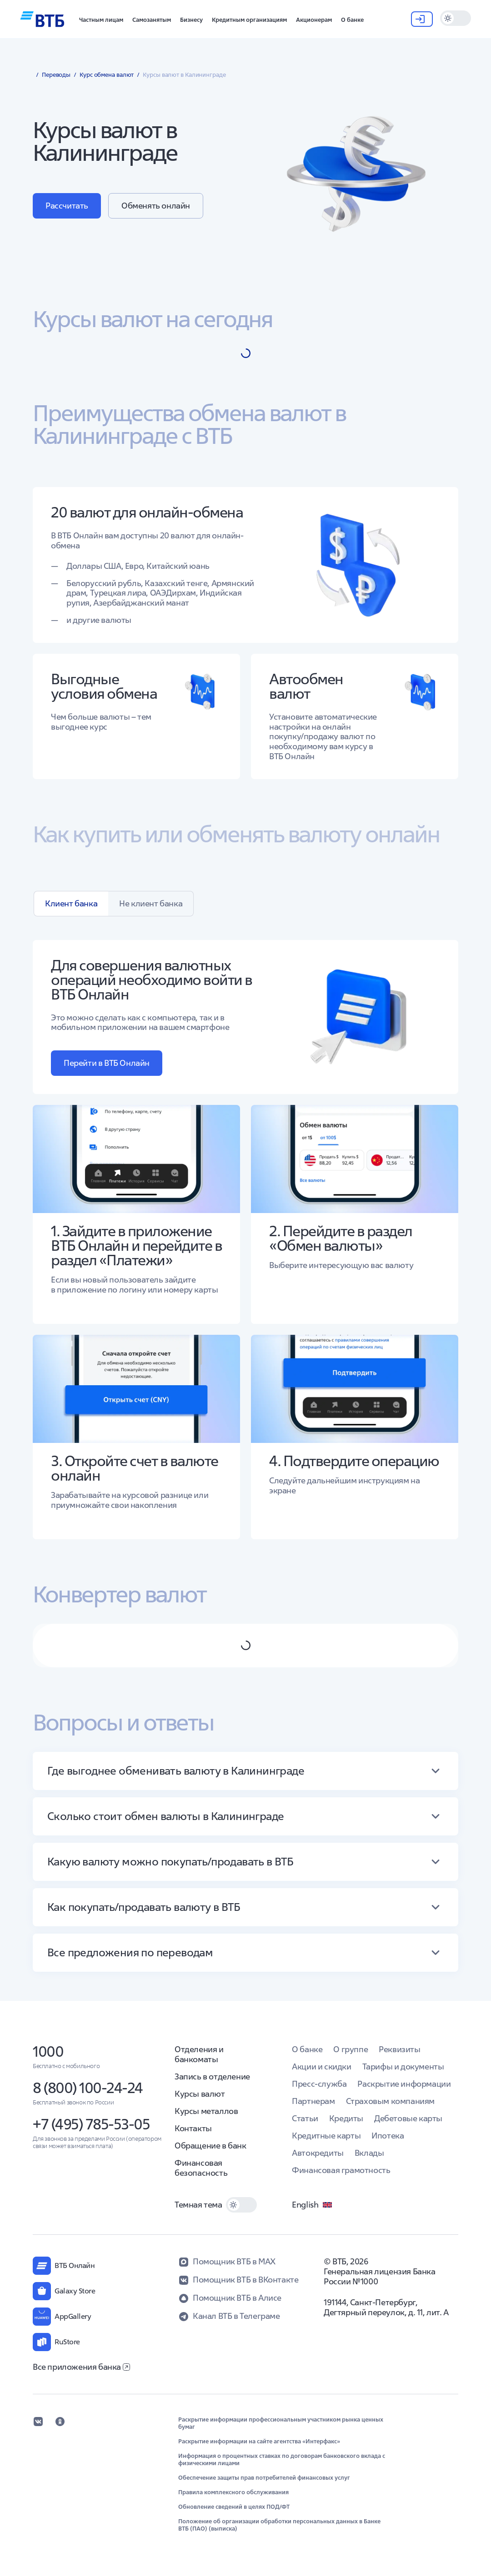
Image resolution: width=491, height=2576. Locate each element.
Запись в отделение (212, 2076)
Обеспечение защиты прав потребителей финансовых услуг (264, 2478)
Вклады (369, 2153)
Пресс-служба (319, 2084)
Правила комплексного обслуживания (233, 2492)
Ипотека (387, 2135)
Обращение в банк (210, 2145)
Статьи (305, 2118)
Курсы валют (200, 2094)
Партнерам (313, 2101)
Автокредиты (318, 2153)
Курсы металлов (206, 2111)
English (312, 2204)
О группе (350, 2049)
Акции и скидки (321, 2066)
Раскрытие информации (404, 2084)
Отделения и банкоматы (199, 2054)
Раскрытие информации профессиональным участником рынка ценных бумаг (280, 2423)
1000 (48, 2051)
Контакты (193, 2128)
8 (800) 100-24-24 (88, 2088)
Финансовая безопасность (201, 2168)
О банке (307, 2049)
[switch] (455, 18)
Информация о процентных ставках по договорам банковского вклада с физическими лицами (281, 2459)
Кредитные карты (326, 2135)
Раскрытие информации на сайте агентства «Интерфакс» (259, 2441)
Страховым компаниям (390, 2101)
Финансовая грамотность (341, 2170)
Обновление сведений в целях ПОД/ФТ (234, 2507)
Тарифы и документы (403, 2066)
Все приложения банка (81, 2367)
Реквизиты (399, 2049)
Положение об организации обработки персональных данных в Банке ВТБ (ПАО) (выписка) (279, 2525)
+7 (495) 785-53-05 (91, 2124)
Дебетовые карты (408, 2118)
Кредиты (346, 2118)
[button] (101, 19)
